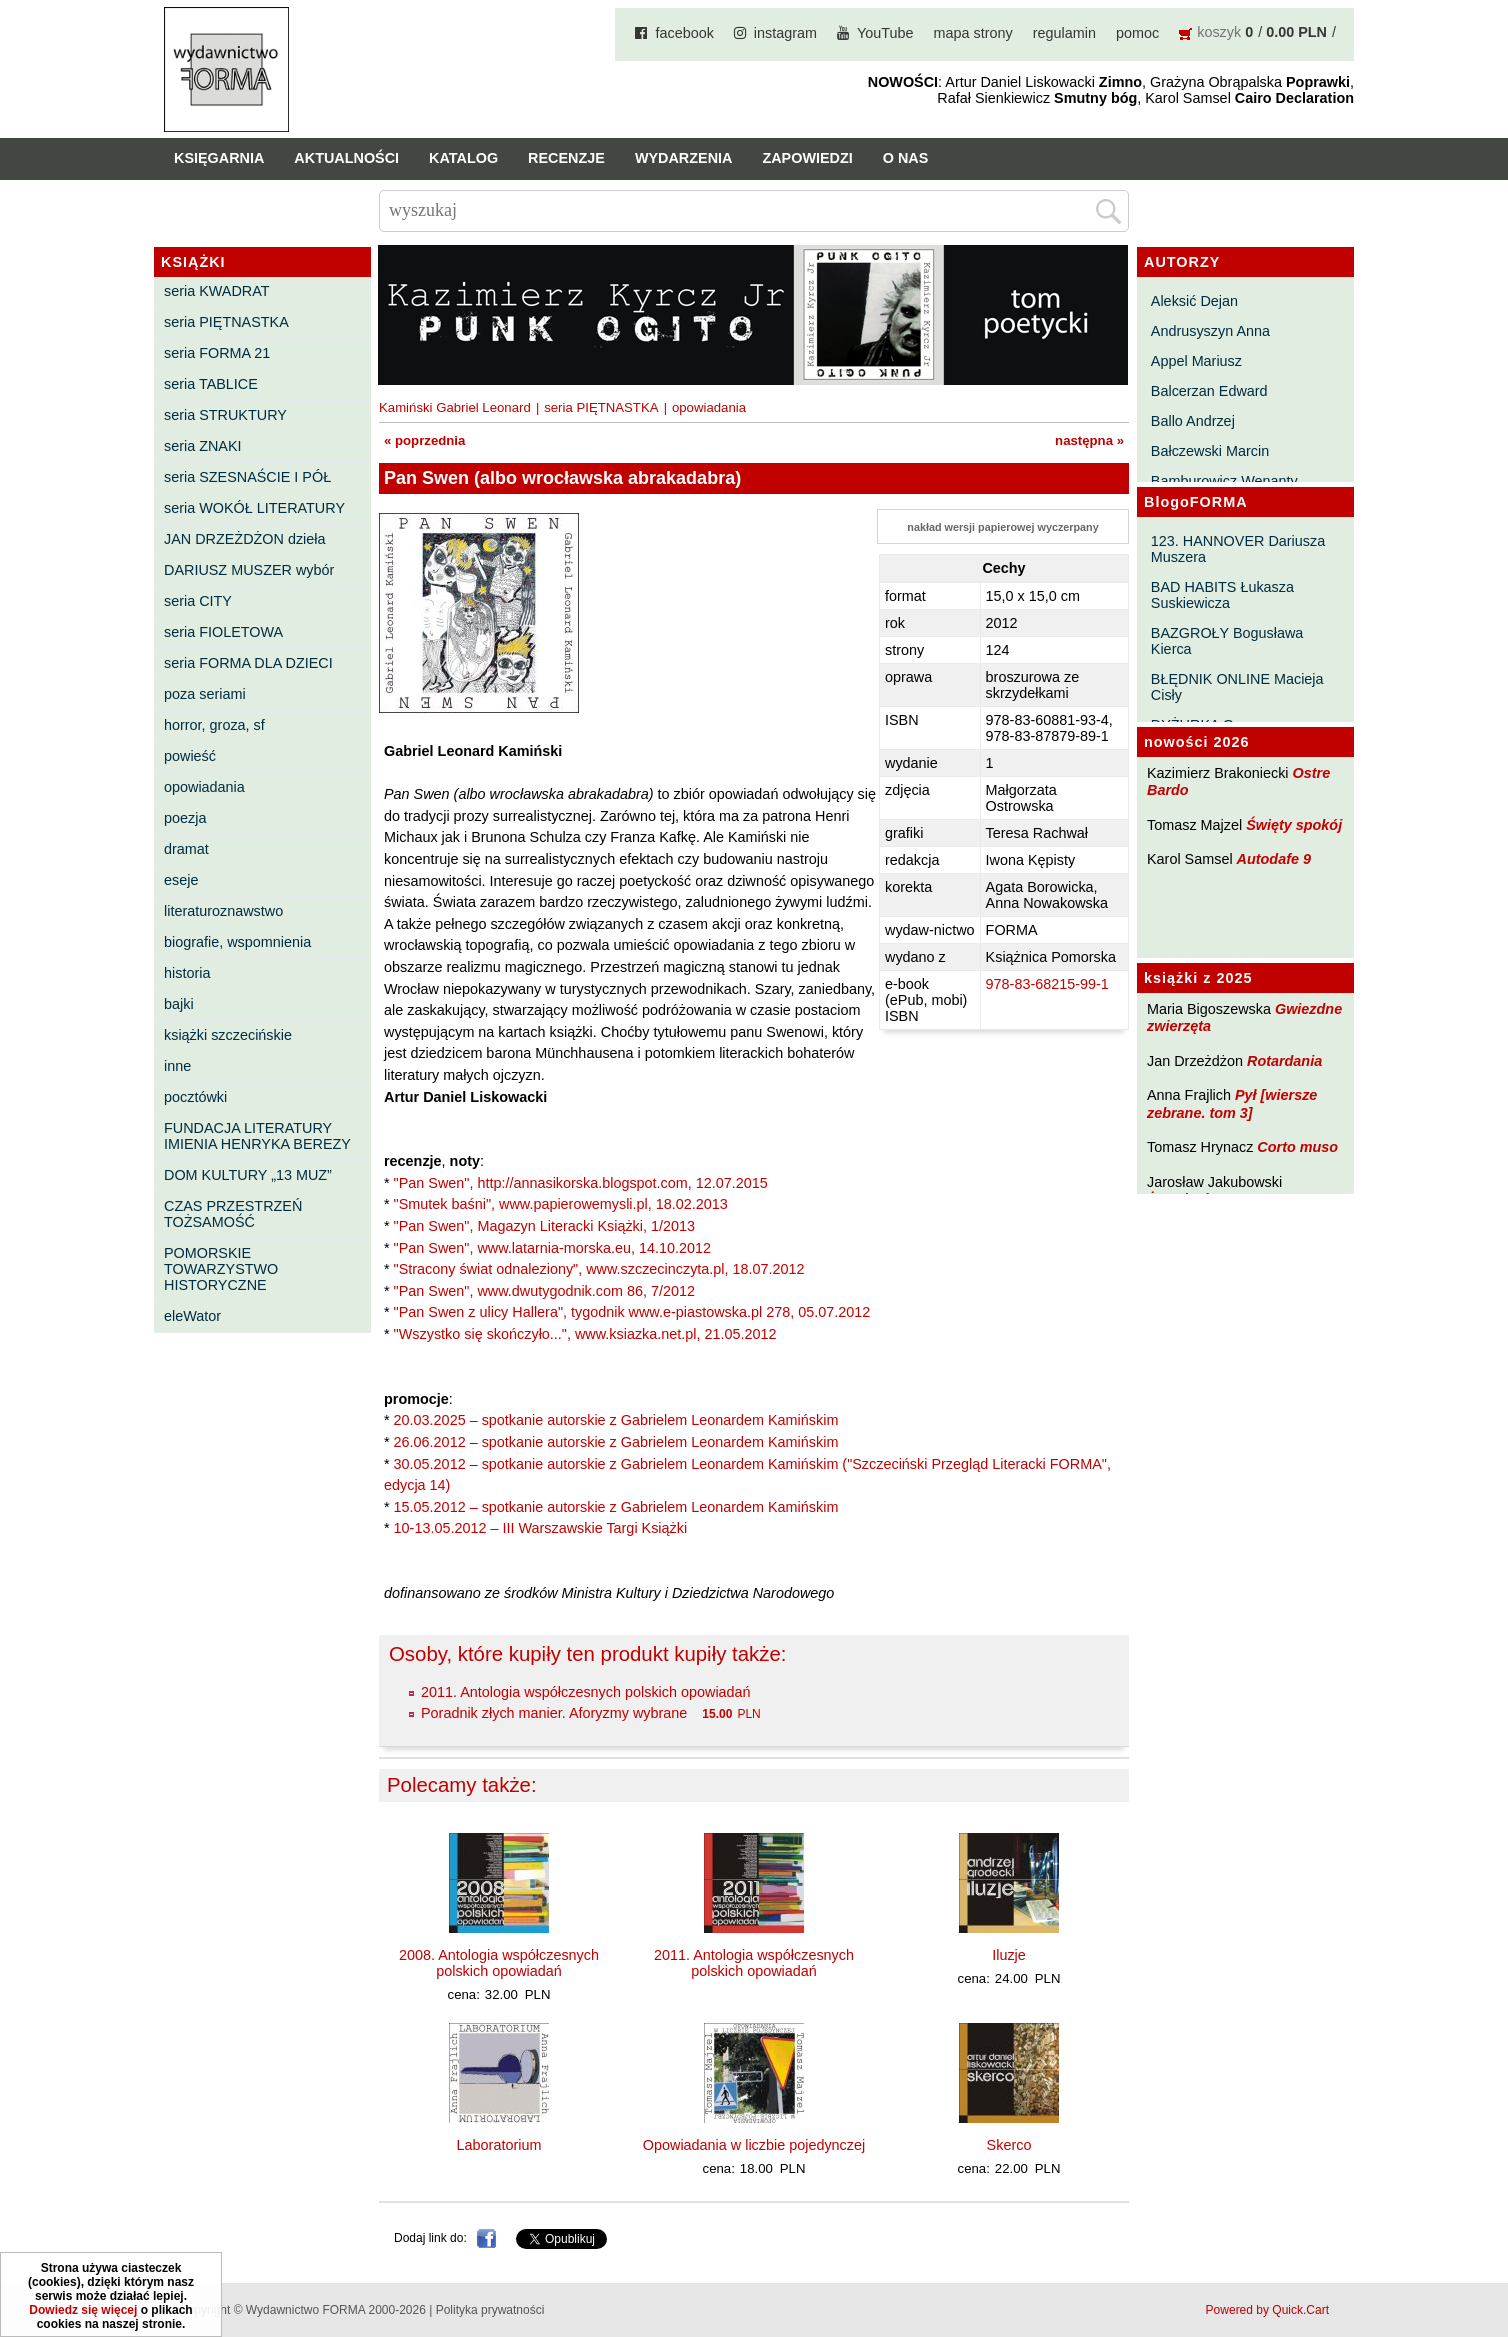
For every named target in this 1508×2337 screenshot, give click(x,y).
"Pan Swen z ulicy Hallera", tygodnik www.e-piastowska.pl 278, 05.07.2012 (632, 1312)
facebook (684, 33)
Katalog (463, 158)
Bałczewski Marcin (1210, 451)
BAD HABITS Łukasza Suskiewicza (1222, 595)
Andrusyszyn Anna (1210, 331)
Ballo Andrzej (1193, 421)
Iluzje (1009, 1955)
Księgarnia (219, 158)
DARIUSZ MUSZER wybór (249, 570)
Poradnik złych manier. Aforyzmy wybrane (554, 1713)
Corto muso (1297, 1147)
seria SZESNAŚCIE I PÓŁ (247, 477)
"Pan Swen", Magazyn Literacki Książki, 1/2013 (544, 1226)
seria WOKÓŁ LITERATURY (254, 508)
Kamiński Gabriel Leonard (455, 407)
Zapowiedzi (807, 158)
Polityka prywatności (490, 2310)
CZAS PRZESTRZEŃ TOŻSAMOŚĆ (233, 1214)
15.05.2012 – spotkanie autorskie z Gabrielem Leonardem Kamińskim (616, 1507)
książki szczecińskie (228, 1035)
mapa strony (973, 33)
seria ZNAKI (203, 446)
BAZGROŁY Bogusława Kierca (1227, 641)
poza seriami (205, 694)
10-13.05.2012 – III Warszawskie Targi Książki (541, 1528)
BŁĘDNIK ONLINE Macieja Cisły (1237, 687)
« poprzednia (424, 440)
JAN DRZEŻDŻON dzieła (245, 539)
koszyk (1219, 32)
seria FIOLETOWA (223, 632)
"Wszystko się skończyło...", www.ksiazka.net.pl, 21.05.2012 (585, 1334)
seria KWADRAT (217, 291)
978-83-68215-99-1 (1047, 984)
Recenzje (566, 158)
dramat (186, 849)
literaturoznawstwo (223, 911)
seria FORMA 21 (217, 353)
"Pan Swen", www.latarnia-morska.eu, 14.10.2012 (552, 1248)
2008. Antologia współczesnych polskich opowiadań (499, 1963)
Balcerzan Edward (1209, 391)
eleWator (192, 1316)
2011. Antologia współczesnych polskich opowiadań (586, 1692)
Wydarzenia (684, 158)
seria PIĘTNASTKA (226, 322)
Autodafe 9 (1274, 859)
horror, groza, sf (214, 725)
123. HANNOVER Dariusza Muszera (1238, 549)
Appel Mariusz (1196, 361)
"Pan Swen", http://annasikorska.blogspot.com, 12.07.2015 (581, 1183)
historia (187, 973)
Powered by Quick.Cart (1267, 2310)
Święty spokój (1294, 825)
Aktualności (346, 158)
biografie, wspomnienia (237, 942)
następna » (1089, 440)
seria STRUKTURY (225, 415)
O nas (906, 158)
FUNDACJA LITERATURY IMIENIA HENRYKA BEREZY (257, 1136)
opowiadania (204, 787)
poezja (185, 818)
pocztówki (195, 1097)
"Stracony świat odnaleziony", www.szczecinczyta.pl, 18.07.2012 (599, 1269)
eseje (181, 880)
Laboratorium (499, 2145)
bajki (179, 1004)
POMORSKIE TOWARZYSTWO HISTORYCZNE (221, 1269)
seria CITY (198, 601)
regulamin (1064, 33)
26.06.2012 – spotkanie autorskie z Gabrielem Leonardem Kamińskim (616, 1442)
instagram (785, 33)
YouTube (885, 33)
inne (177, 1066)
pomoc (1137, 33)
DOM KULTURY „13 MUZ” (248, 1175)
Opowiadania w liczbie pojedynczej (754, 2145)
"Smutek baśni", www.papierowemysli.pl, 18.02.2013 (561, 1204)
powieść (190, 756)
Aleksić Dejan (1194, 301)
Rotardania (1284, 1061)
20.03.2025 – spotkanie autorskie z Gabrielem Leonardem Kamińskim (616, 1420)
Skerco (1009, 2145)
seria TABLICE (211, 384)
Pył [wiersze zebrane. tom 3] (1232, 1103)
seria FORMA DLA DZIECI (248, 663)
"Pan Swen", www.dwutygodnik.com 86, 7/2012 (544, 1291)
